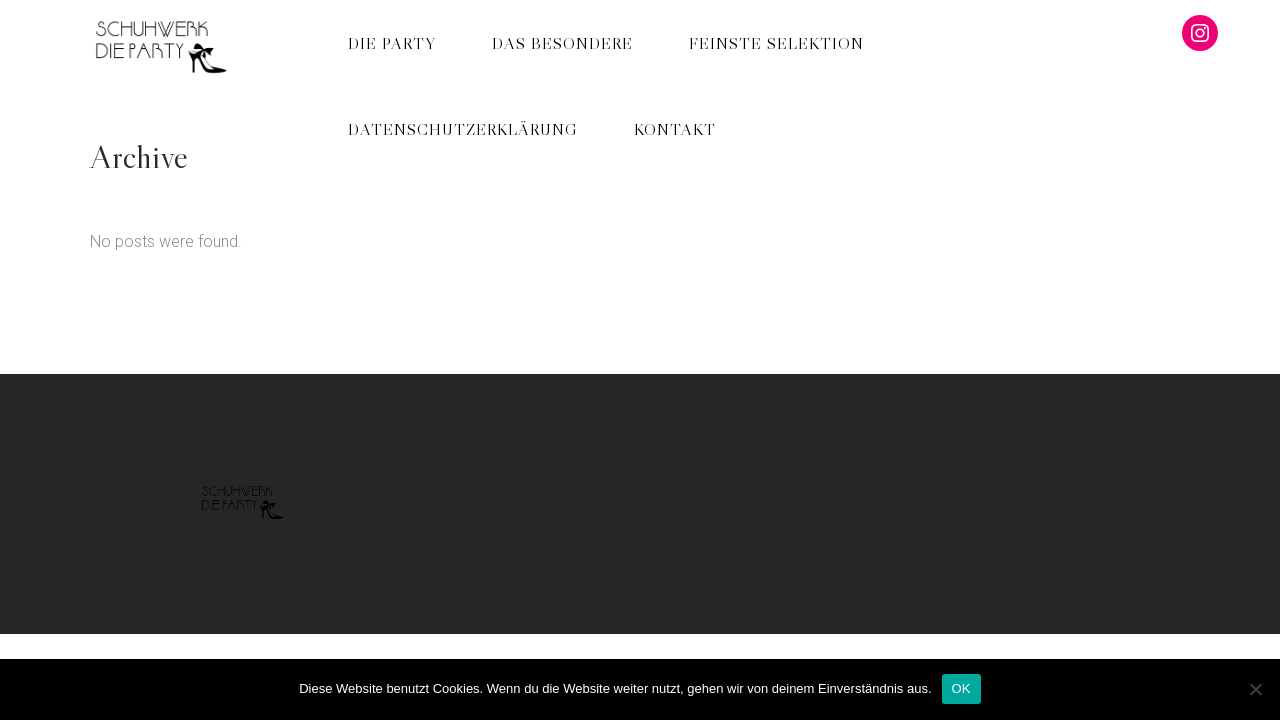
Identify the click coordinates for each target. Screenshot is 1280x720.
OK (961, 688)
